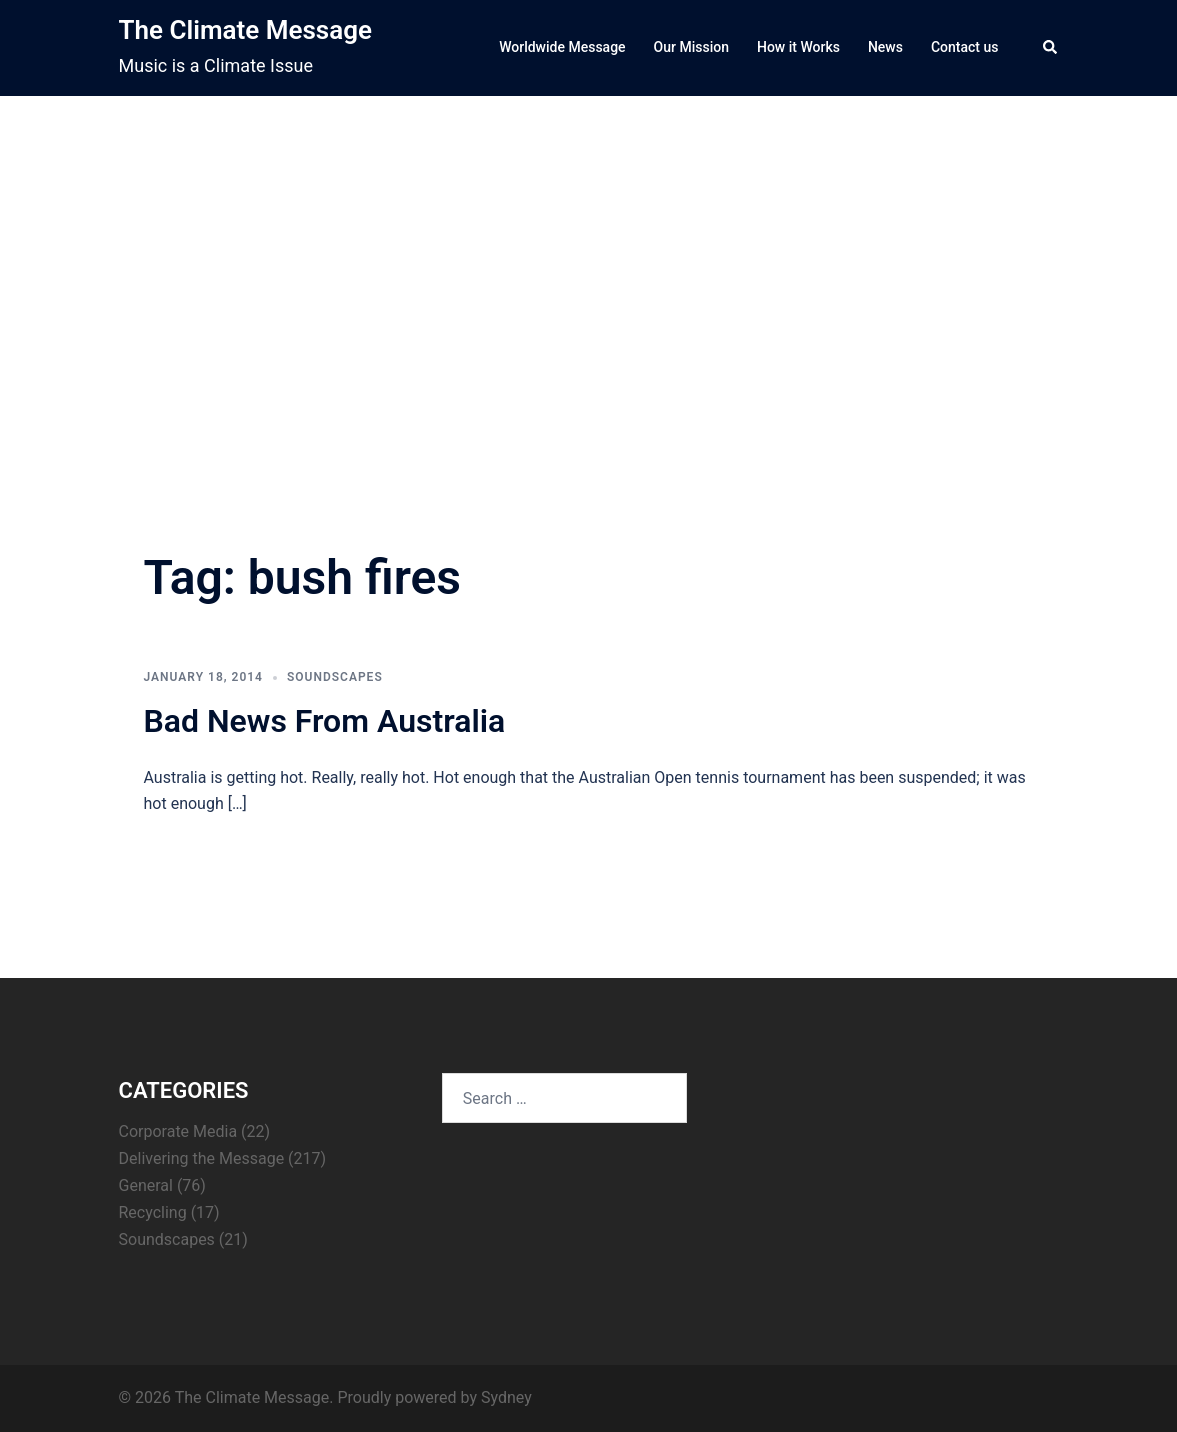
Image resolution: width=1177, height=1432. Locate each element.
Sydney (506, 1397)
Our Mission (691, 47)
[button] (1051, 48)
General (146, 1185)
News (885, 47)
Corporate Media (178, 1131)
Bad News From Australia (325, 721)
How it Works (798, 47)
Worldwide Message (562, 47)
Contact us (965, 47)
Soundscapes (335, 677)
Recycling (153, 1212)
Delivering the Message (202, 1158)
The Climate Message (245, 30)
